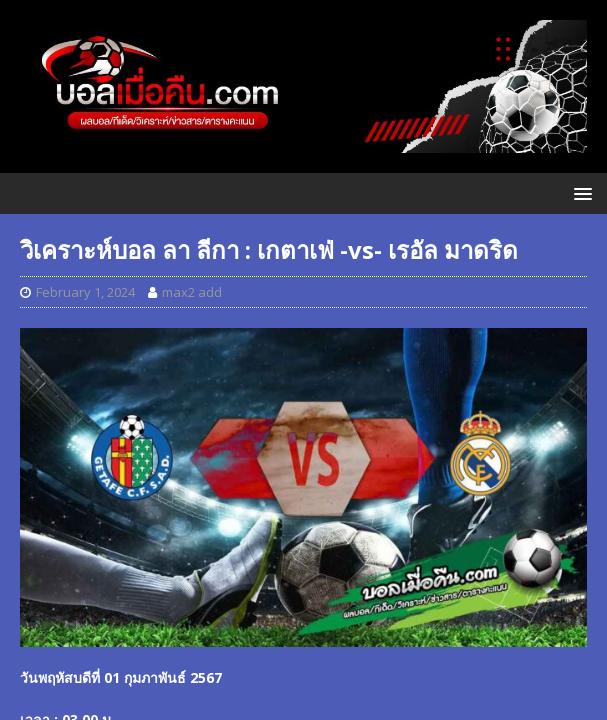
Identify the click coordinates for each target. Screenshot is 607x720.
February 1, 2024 (85, 292)
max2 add (192, 292)
